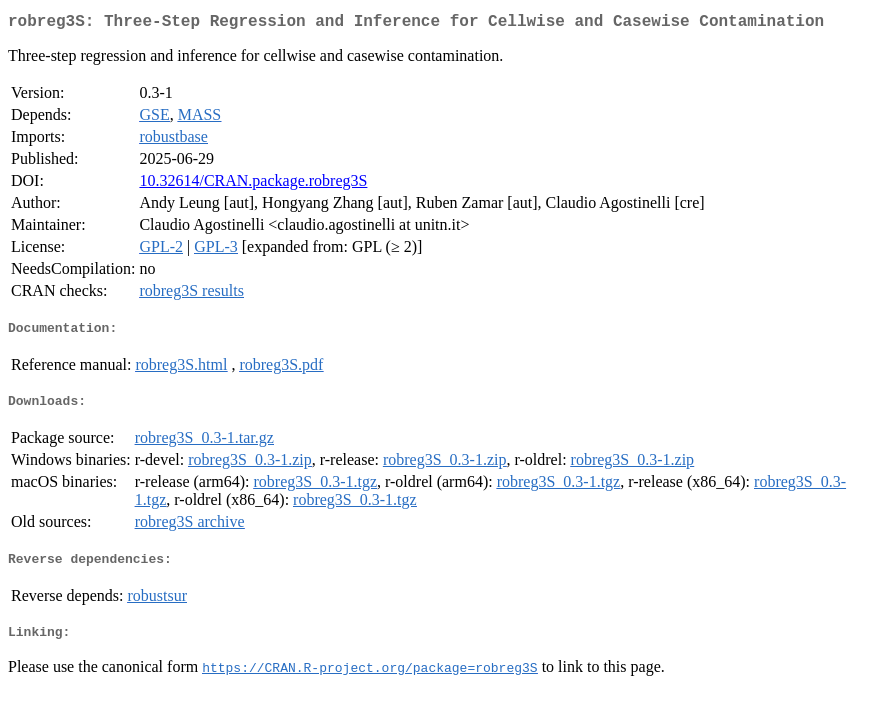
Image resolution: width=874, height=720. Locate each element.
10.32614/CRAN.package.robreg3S (253, 184)
